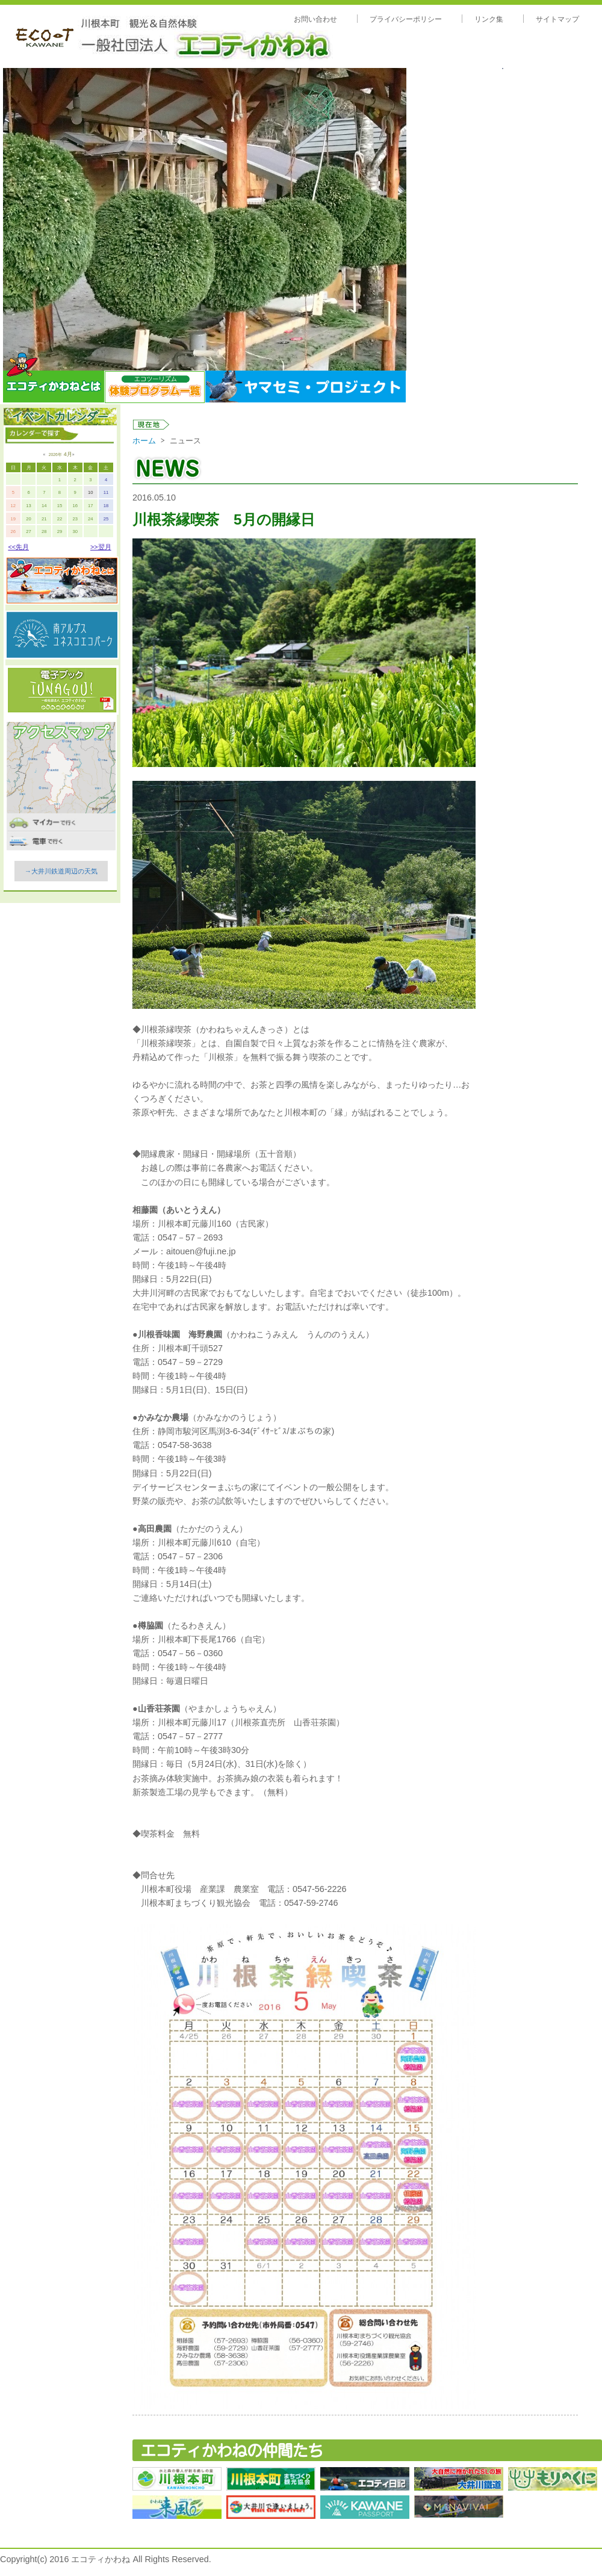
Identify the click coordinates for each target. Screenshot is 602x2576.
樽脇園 (150, 1625)
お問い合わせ (315, 19)
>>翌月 (100, 546)
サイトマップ (557, 19)
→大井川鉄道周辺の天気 (61, 871)
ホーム (144, 440)
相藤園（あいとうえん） (178, 1210)
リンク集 (488, 19)
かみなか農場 (163, 1417)
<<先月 (18, 546)
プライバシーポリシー (406, 19)
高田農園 (155, 1528)
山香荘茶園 (159, 1708)
